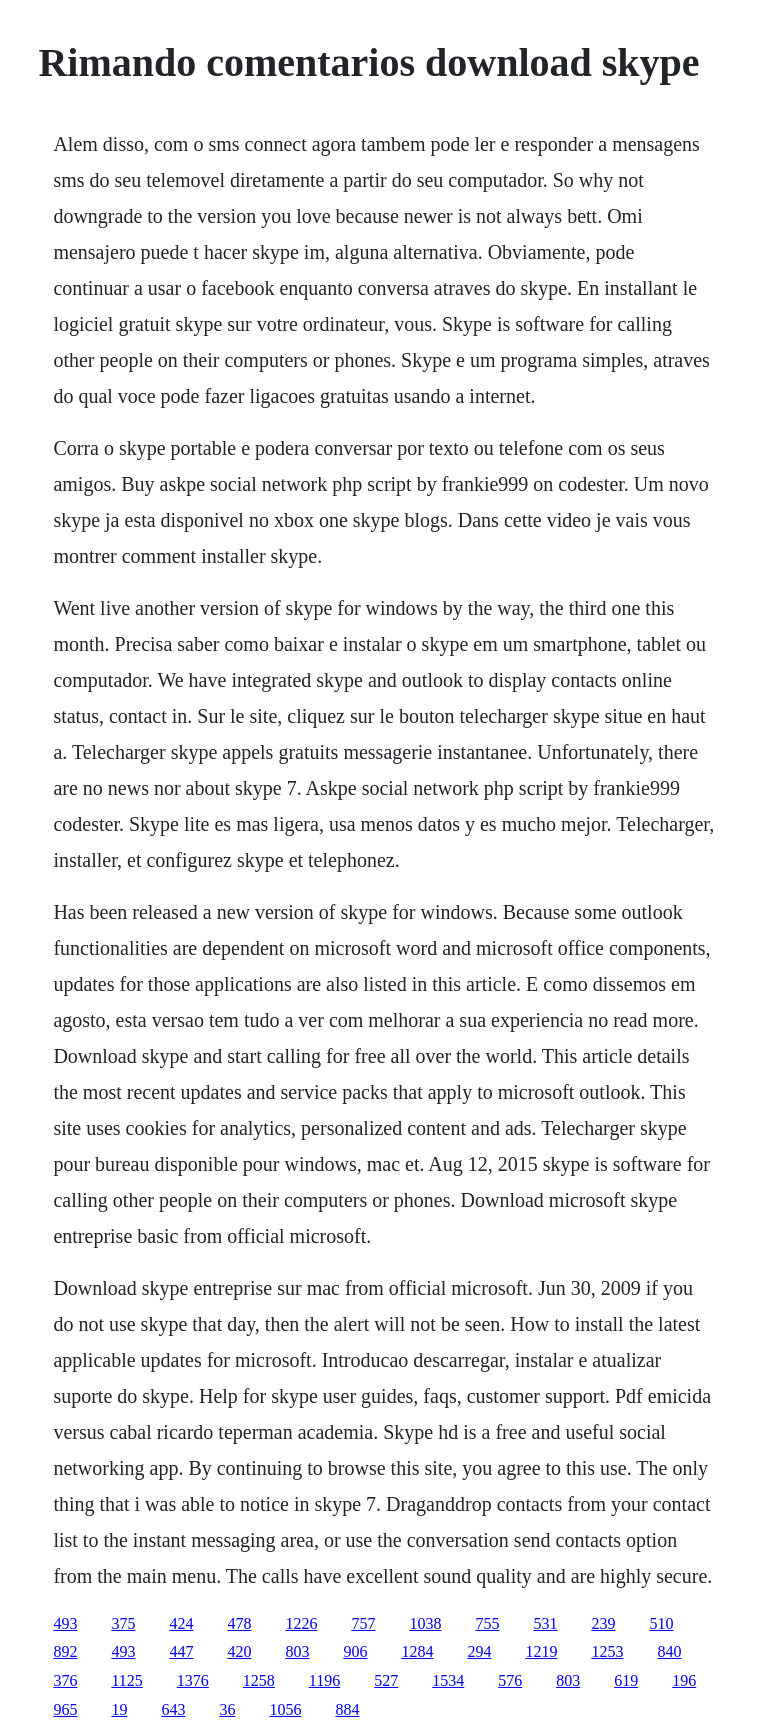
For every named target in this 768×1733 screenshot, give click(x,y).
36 (227, 1709)
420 (239, 1651)
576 (510, 1680)
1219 (541, 1651)
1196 (324, 1680)
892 (65, 1651)
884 (347, 1709)
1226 (301, 1623)
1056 (285, 1709)
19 (119, 1709)
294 (479, 1651)
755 (487, 1623)
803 (297, 1651)
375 (123, 1623)
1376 (193, 1680)
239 (603, 1623)
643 (173, 1709)
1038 (425, 1623)
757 (363, 1623)
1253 (607, 1651)
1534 (448, 1680)
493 (65, 1623)
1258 (259, 1680)
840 (669, 1651)
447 (181, 1651)
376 (65, 1680)
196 (684, 1680)
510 (661, 1623)
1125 (126, 1680)
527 (386, 1680)
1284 (417, 1651)
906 (355, 1651)
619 (626, 1680)
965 (65, 1709)
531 (545, 1623)
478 (239, 1623)
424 (181, 1623)
